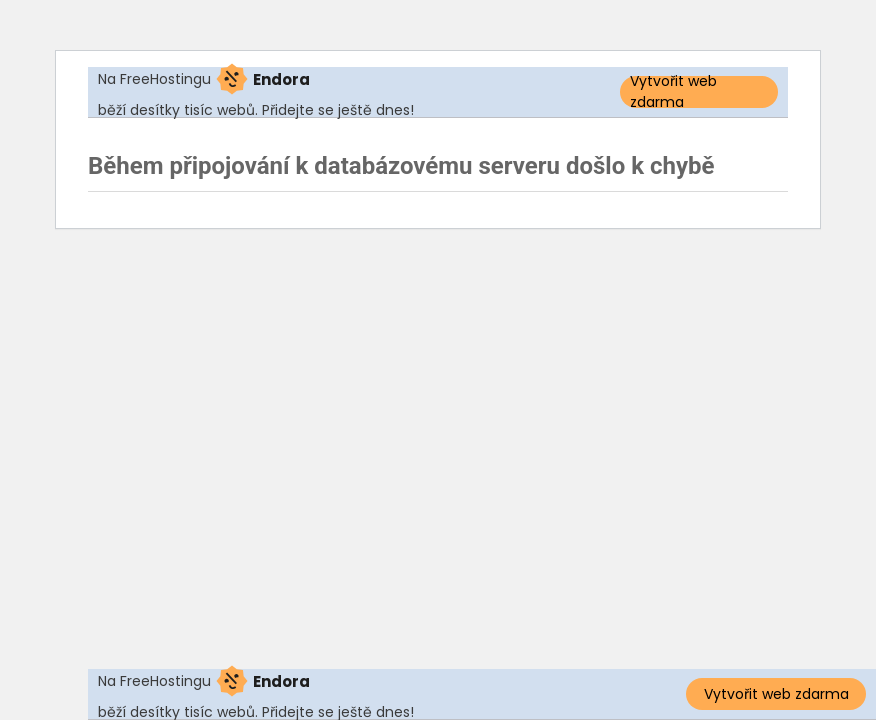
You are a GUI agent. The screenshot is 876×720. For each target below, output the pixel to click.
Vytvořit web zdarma (673, 92)
